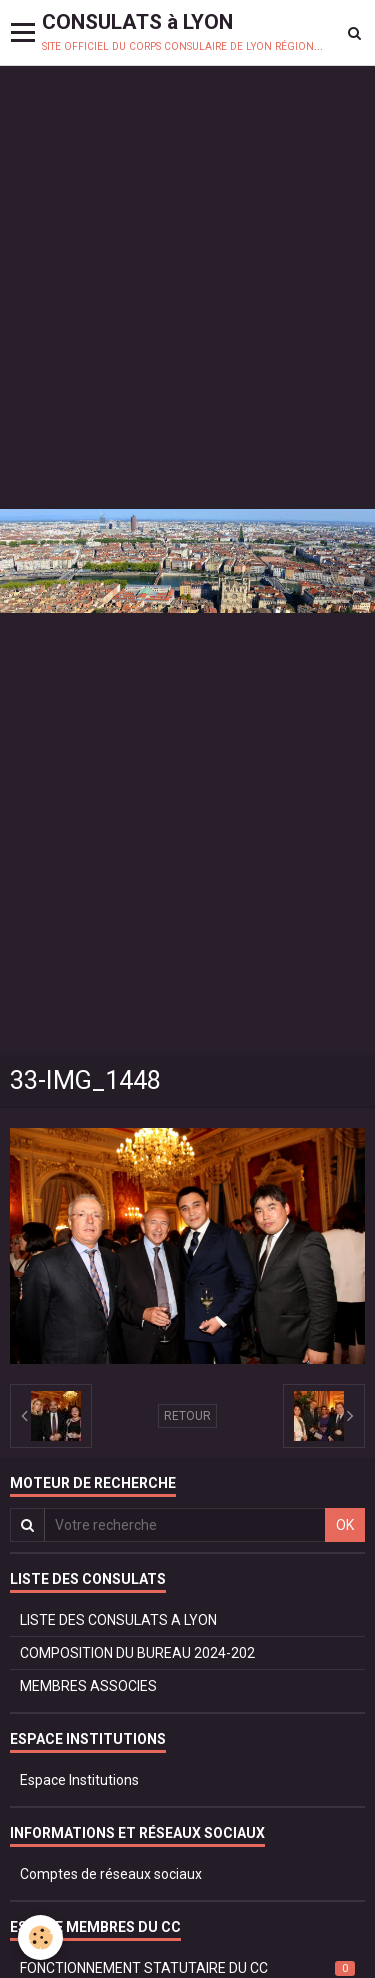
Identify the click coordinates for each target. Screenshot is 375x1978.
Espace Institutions (79, 1780)
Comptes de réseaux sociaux (111, 1874)
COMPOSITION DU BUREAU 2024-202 (137, 1653)
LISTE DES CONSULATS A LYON (118, 1620)
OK (345, 1525)
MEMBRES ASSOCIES (88, 1686)
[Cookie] (40, 1937)
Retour (187, 1416)
